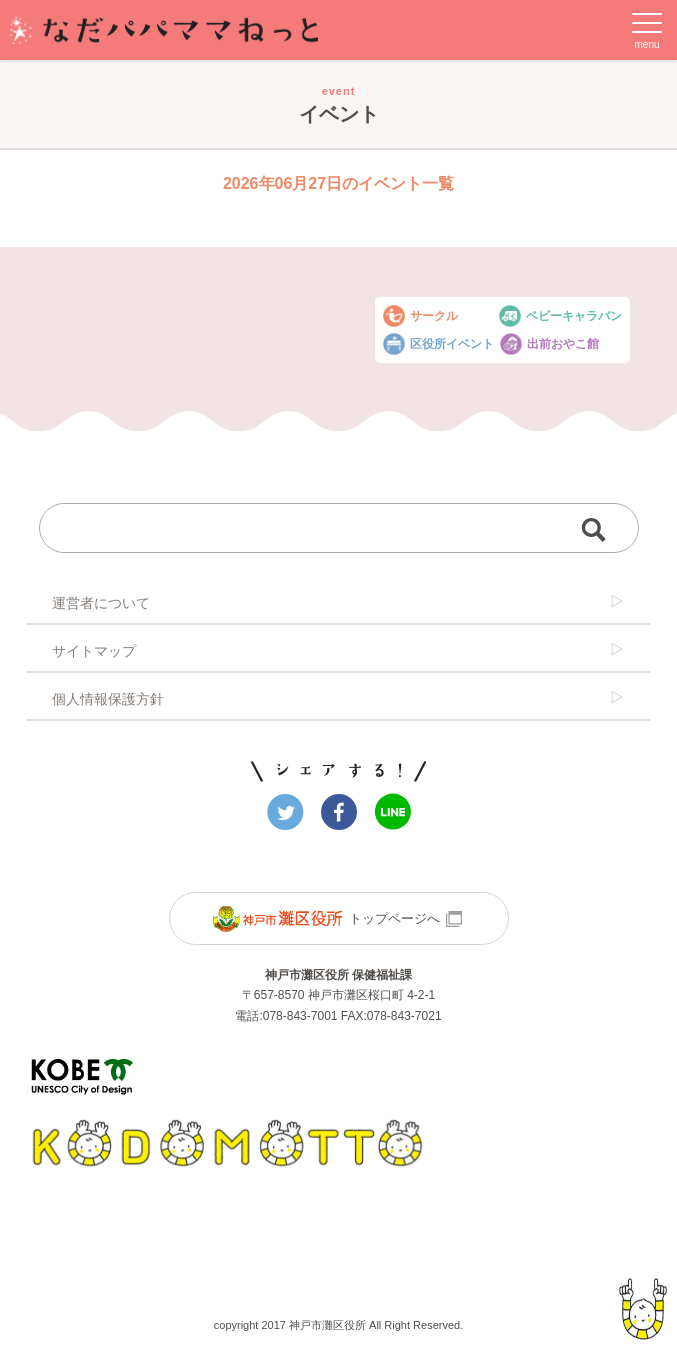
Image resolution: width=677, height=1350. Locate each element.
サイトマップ (338, 650)
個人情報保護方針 (338, 698)
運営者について (338, 602)
